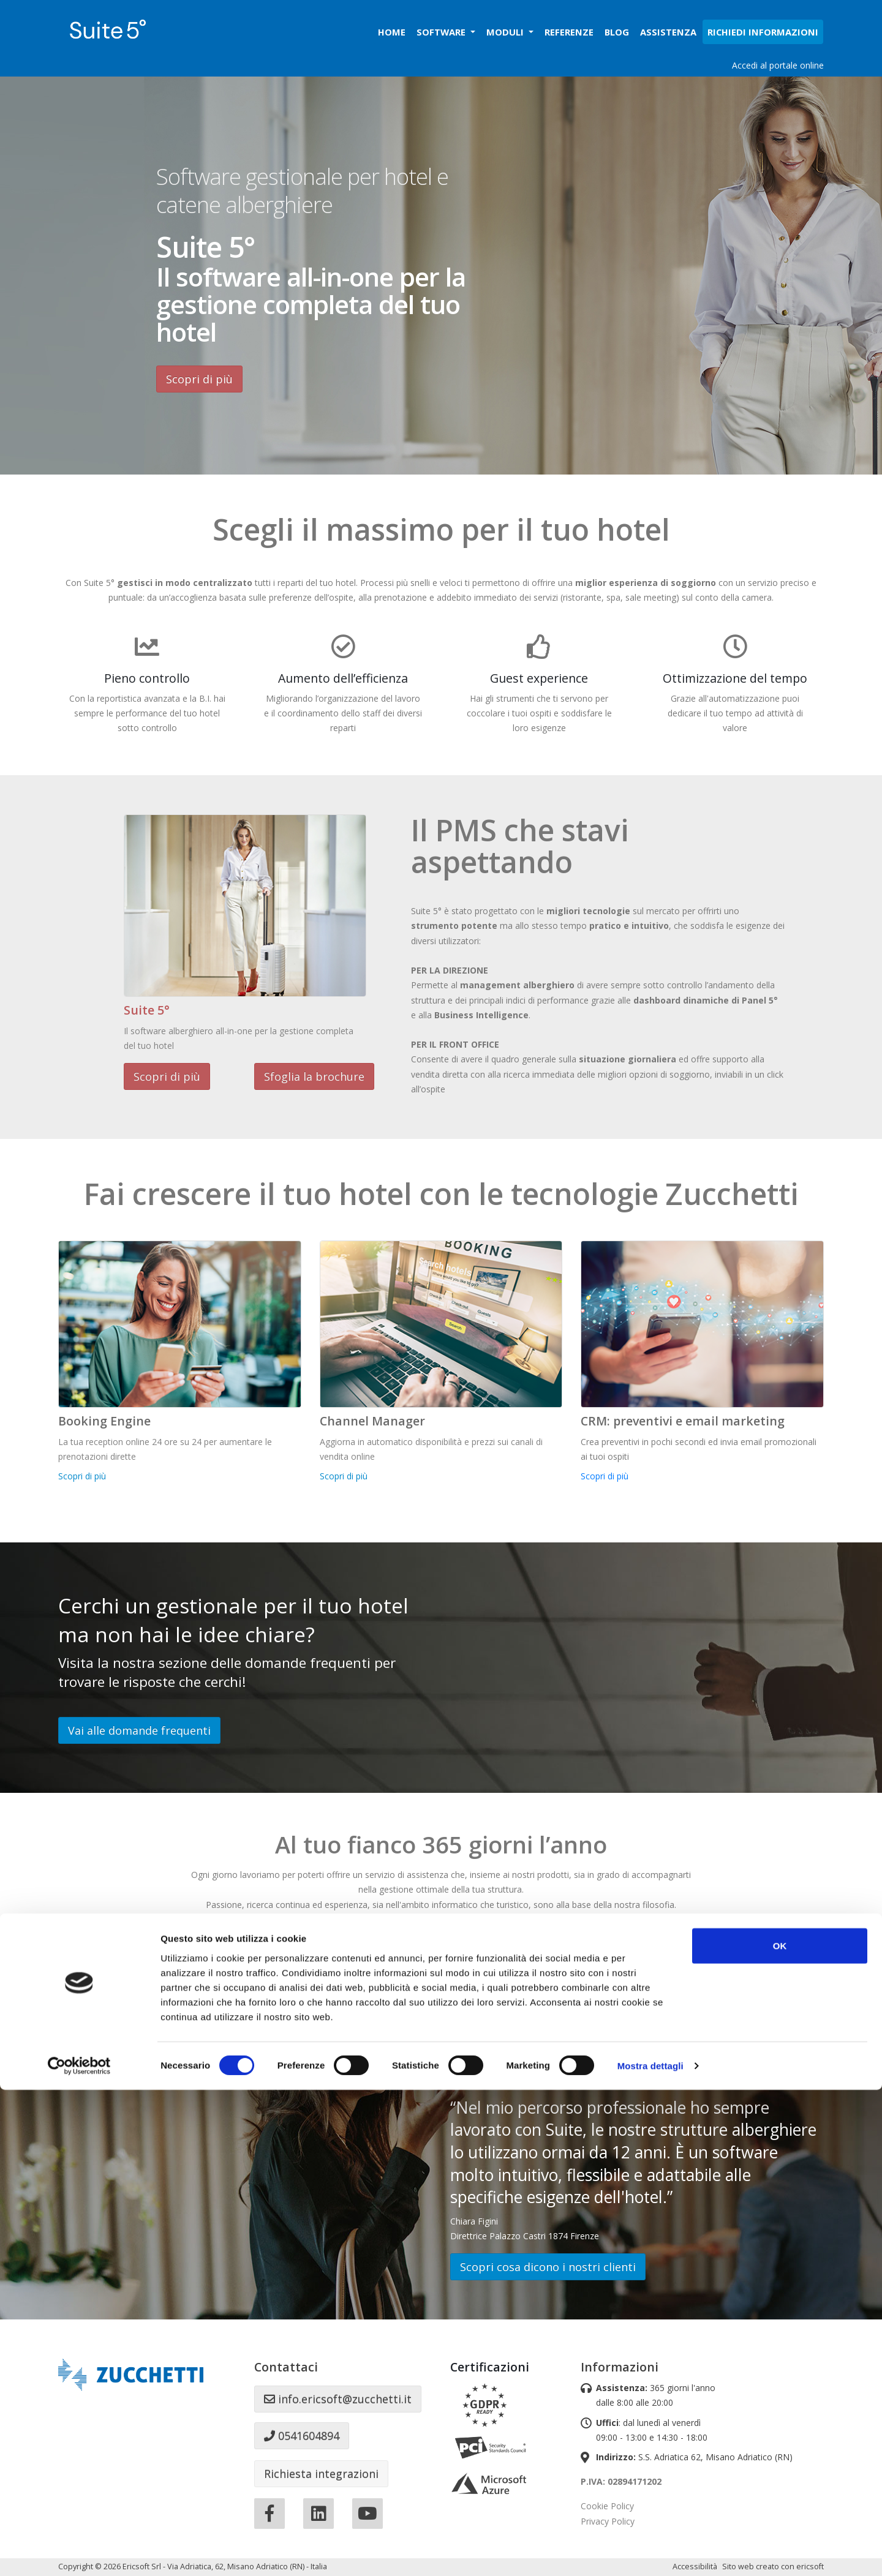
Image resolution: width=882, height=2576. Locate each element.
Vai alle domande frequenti (139, 1730)
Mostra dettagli (650, 2552)
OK (780, 2431)
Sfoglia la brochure (314, 1076)
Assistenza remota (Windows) (572, 2004)
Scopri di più (199, 379)
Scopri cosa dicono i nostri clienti (548, 2266)
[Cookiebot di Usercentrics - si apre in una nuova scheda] (79, 2552)
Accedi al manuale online (310, 2004)
